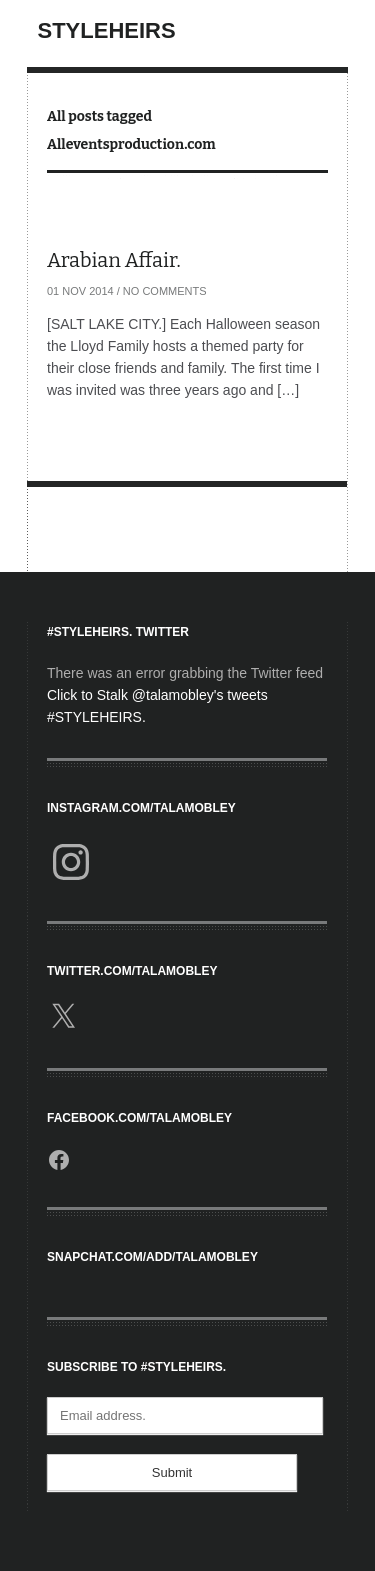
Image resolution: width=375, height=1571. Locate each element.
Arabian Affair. (114, 260)
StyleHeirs (107, 30)
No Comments (165, 291)
